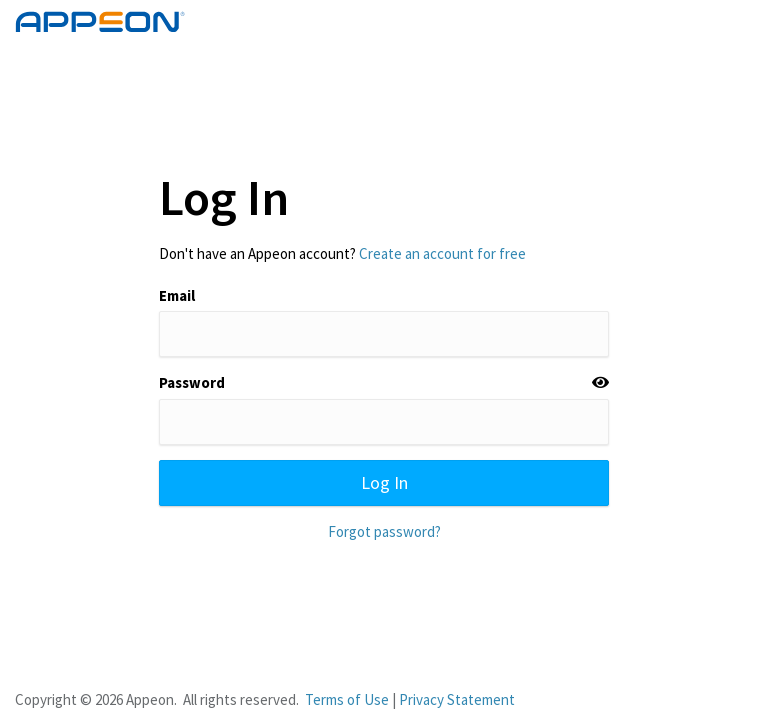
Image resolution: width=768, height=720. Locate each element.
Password (192, 382)
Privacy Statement (457, 699)
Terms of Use (347, 699)
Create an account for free (442, 253)
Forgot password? (384, 531)
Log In (384, 482)
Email (177, 295)
